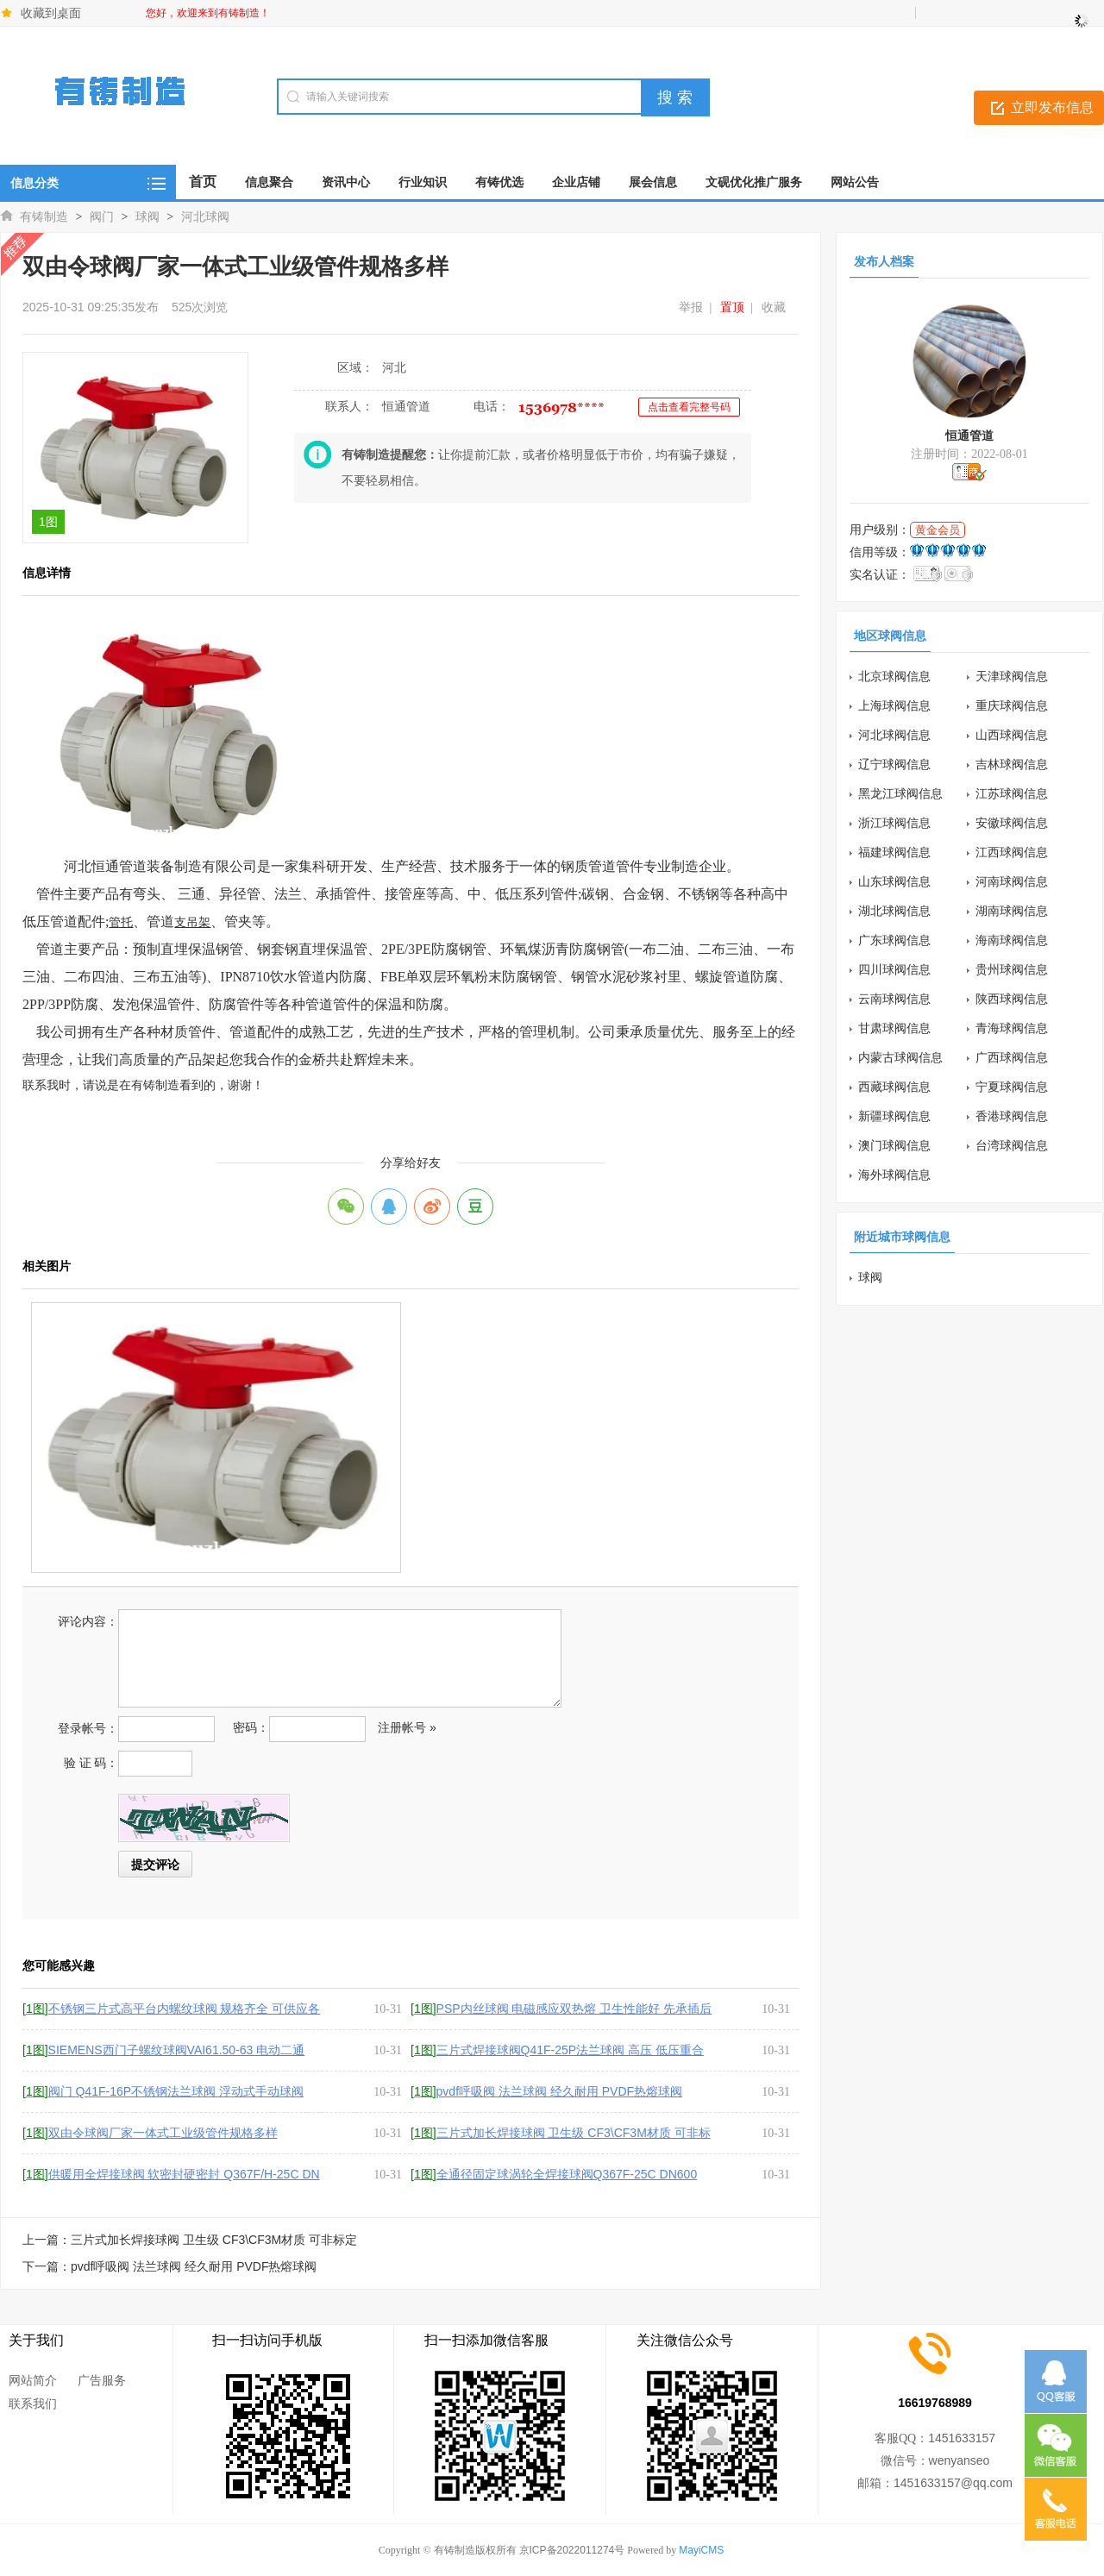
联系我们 (33, 2403)
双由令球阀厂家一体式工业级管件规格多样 (150, 2133)
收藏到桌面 (51, 13)
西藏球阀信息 (894, 1087)
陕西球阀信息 (1011, 999)
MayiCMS (701, 2550)
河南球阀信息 (1011, 881)
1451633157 (961, 2438)
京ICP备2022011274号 (572, 2550)
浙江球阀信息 (894, 823)
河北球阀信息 (894, 735)
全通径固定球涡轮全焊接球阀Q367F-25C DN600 (554, 2174)
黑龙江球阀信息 (900, 793)
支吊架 (192, 922)
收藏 (774, 307)
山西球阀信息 (1011, 735)
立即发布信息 (1052, 107)
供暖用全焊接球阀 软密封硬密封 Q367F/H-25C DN (171, 2174)
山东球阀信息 (894, 881)
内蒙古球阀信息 (900, 1057)
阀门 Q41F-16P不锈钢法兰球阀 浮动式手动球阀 (163, 2091)
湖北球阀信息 (894, 911)
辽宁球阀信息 (894, 764)
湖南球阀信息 (1011, 911)
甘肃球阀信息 (894, 1028)
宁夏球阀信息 (1011, 1087)
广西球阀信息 (1011, 1057)
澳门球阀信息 (894, 1145)
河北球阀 (205, 216)
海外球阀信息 (894, 1174)
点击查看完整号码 (689, 407)
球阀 (147, 216)
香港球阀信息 (1011, 1116)
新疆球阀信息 (894, 1116)
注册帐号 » (407, 1727)
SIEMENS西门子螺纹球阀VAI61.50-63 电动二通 (163, 2050)
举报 (691, 307)
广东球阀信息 (894, 940)
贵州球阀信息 (1011, 969)
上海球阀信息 (894, 705)
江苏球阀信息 (1011, 793)
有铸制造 (44, 216)
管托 (121, 922)
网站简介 (33, 2380)
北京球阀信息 (894, 676)
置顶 (732, 307)
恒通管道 (969, 435)
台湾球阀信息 (1011, 1145)
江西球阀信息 (1011, 852)
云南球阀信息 (894, 999)
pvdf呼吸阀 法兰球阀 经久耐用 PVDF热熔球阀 (546, 2091)
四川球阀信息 (894, 969)
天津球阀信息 (1011, 676)
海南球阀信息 (1011, 940)
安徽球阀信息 (1011, 823)
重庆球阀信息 (1011, 705)
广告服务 (102, 2380)
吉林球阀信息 (1011, 764)
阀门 (102, 216)
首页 (202, 181)
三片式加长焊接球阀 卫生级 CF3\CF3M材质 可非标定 (214, 2240)
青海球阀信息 (1011, 1028)
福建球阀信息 (894, 852)
